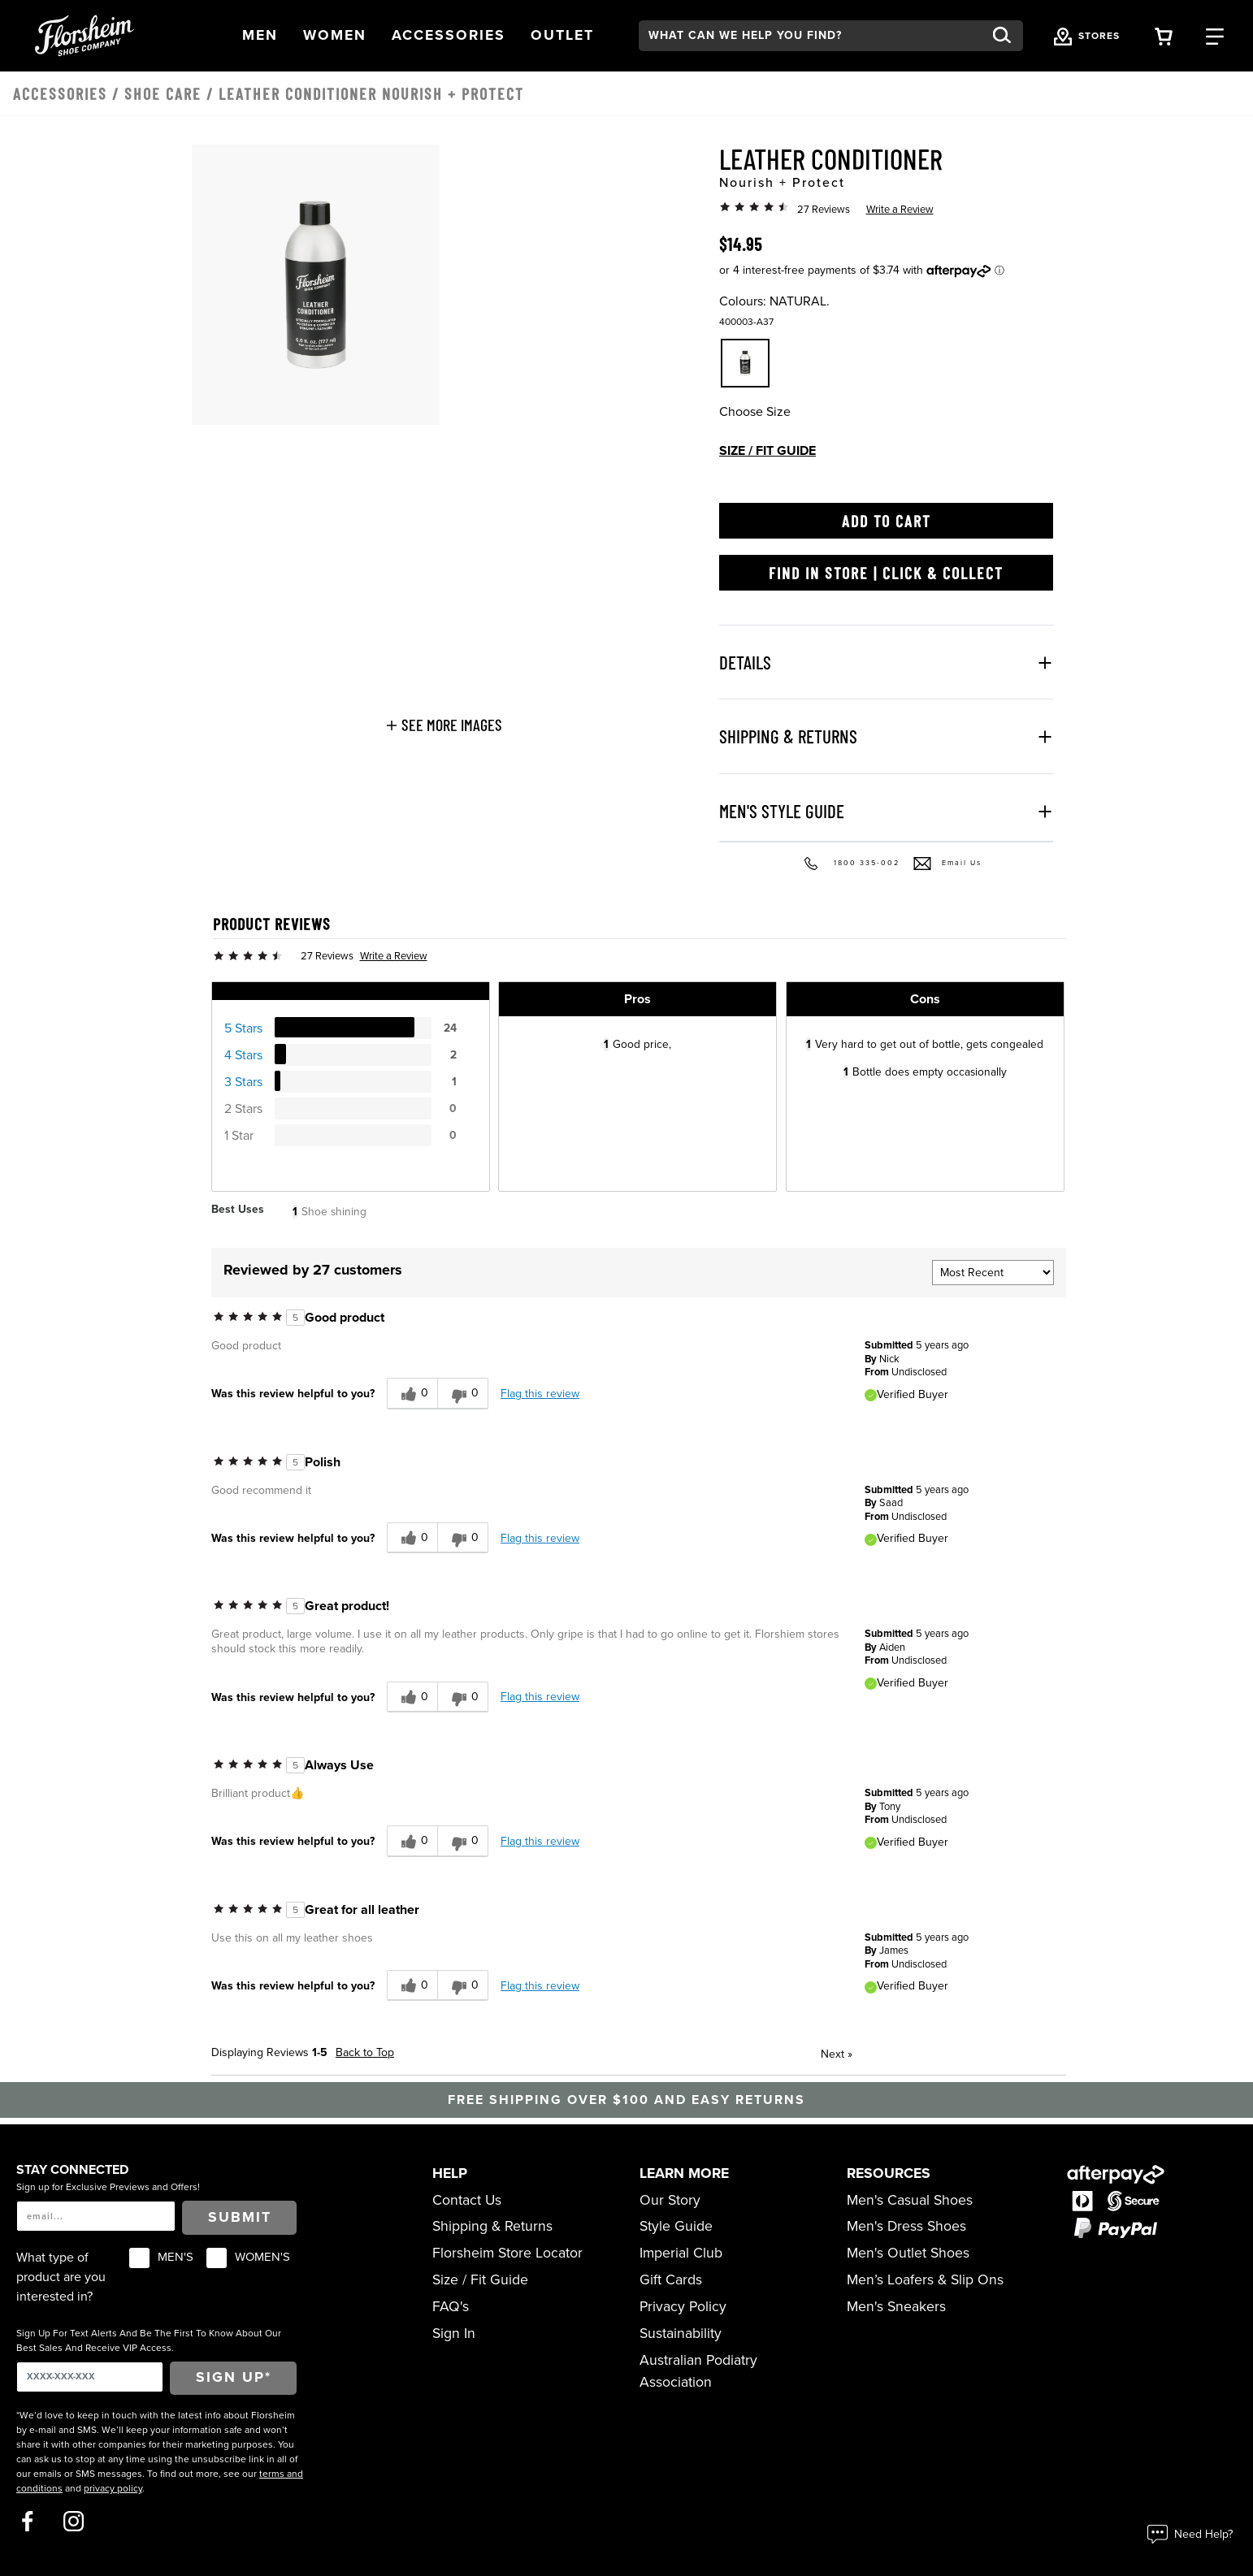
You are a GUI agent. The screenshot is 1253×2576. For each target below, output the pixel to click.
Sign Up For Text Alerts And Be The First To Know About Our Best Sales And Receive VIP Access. (148, 2340)
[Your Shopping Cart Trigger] (1164, 35)
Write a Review (900, 209)
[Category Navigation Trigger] (1215, 35)
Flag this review (540, 1394)
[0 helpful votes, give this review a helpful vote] (412, 1393)
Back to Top (365, 2052)
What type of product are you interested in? (61, 2277)
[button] (260, 36)
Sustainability (681, 2333)
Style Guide (676, 2226)
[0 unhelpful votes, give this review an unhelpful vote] (462, 1393)
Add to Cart (886, 520)
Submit (239, 2217)
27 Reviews (823, 209)
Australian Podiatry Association (698, 2371)
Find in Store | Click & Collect (886, 572)
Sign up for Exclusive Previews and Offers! (108, 2187)
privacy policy (113, 2488)
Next (836, 2054)
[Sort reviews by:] (993, 1272)
